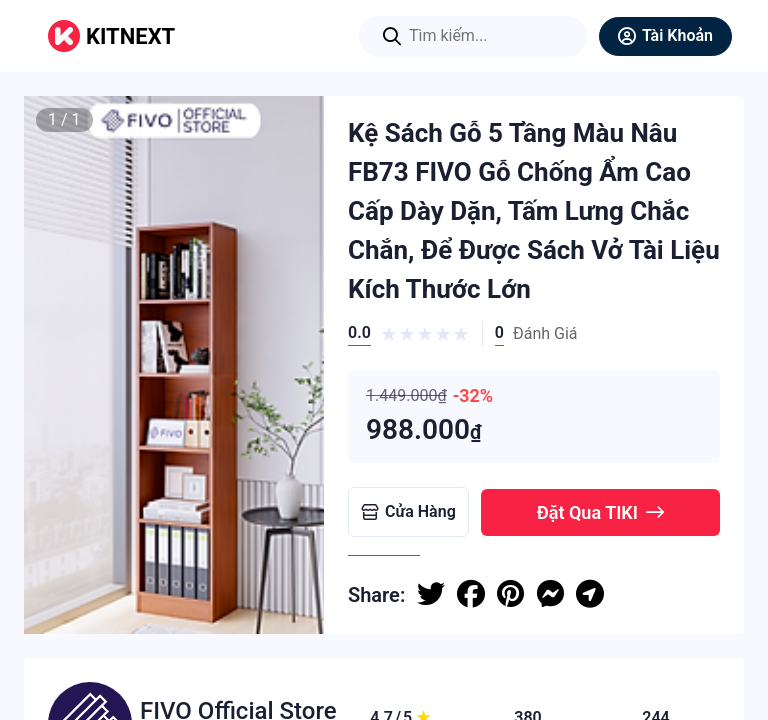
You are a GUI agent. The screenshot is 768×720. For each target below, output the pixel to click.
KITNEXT (130, 36)
